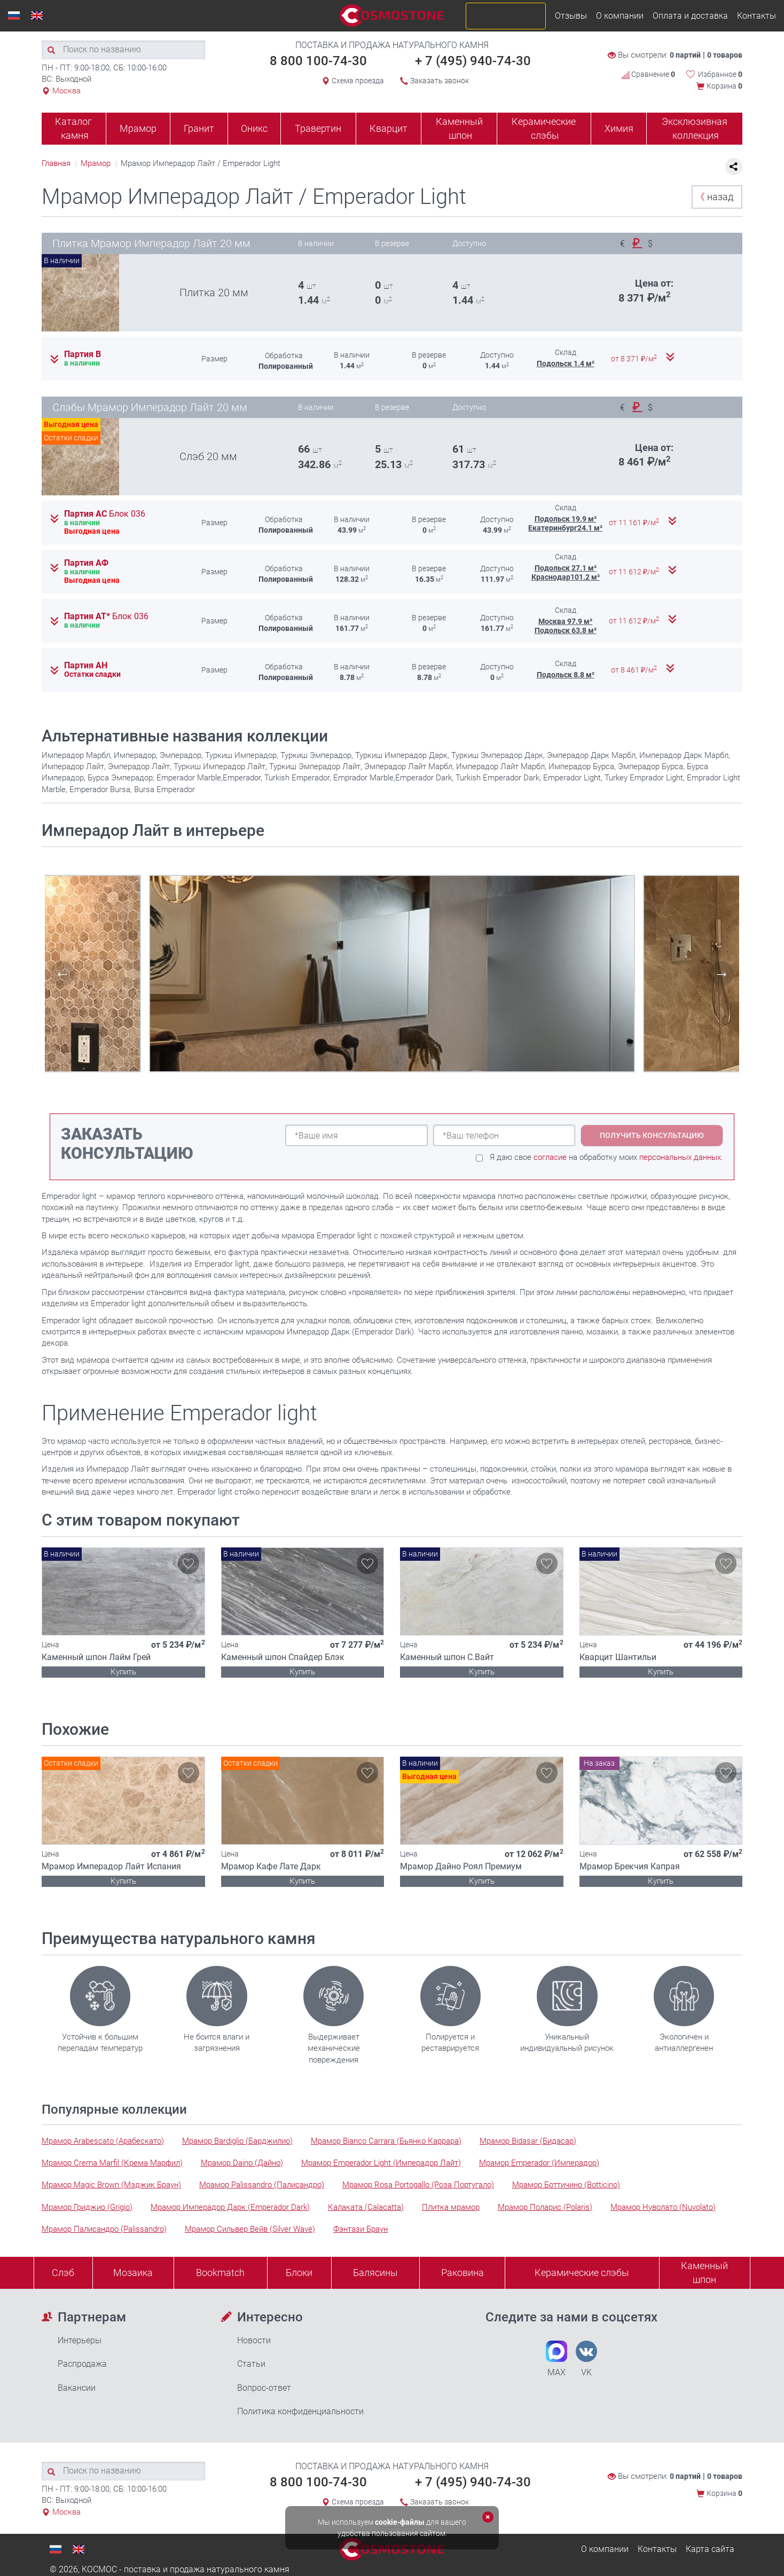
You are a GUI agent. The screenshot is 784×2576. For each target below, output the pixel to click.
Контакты (756, 15)
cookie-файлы (400, 2522)
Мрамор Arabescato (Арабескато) (103, 2141)
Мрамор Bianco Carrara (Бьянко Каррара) (386, 2141)
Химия (619, 128)
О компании (620, 15)
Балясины (375, 2272)
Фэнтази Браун (360, 2229)
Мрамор (138, 128)
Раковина (462, 2272)
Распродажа (82, 2364)
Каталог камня (73, 128)
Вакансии (77, 2388)
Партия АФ (86, 563)
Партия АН (85, 665)
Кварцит (388, 128)
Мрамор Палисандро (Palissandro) (104, 2229)
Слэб (63, 2272)
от (634, 358)
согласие (550, 1157)
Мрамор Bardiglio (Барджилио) (237, 2141)
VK (586, 2359)
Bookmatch (220, 2272)
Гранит (199, 128)
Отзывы (571, 15)
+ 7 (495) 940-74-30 (473, 60)
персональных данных (680, 1157)
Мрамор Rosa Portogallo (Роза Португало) (418, 2185)
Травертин (318, 128)
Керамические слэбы (544, 128)
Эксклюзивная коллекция (694, 128)
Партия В (82, 354)
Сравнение (648, 74)
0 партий (685, 55)
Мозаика (133, 2272)
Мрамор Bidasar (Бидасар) (528, 2141)
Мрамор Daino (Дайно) (242, 2163)
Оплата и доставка (690, 15)
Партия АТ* (106, 616)
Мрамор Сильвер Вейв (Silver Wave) (250, 2229)
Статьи (251, 2364)
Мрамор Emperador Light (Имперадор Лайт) (381, 2163)
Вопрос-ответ (264, 2388)
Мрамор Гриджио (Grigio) (87, 2207)
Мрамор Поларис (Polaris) (545, 2207)
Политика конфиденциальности (300, 2411)
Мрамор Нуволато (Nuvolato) (663, 2207)
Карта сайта (710, 2549)
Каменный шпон (459, 128)
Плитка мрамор (451, 2207)
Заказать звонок (439, 80)
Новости (254, 2340)
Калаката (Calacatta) (366, 2207)
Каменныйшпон (704, 2272)
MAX (556, 2359)
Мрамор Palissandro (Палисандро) (261, 2185)
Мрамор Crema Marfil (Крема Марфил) (112, 2163)
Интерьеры (79, 2340)
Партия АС (104, 514)
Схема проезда (358, 80)
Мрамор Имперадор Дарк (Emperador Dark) (230, 2207)
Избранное (720, 74)
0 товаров (724, 55)
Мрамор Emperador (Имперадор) (539, 2163)
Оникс (254, 128)
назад (714, 196)
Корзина (724, 86)
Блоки (299, 2272)
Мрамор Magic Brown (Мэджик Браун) (111, 2185)
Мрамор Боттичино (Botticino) (566, 2185)
